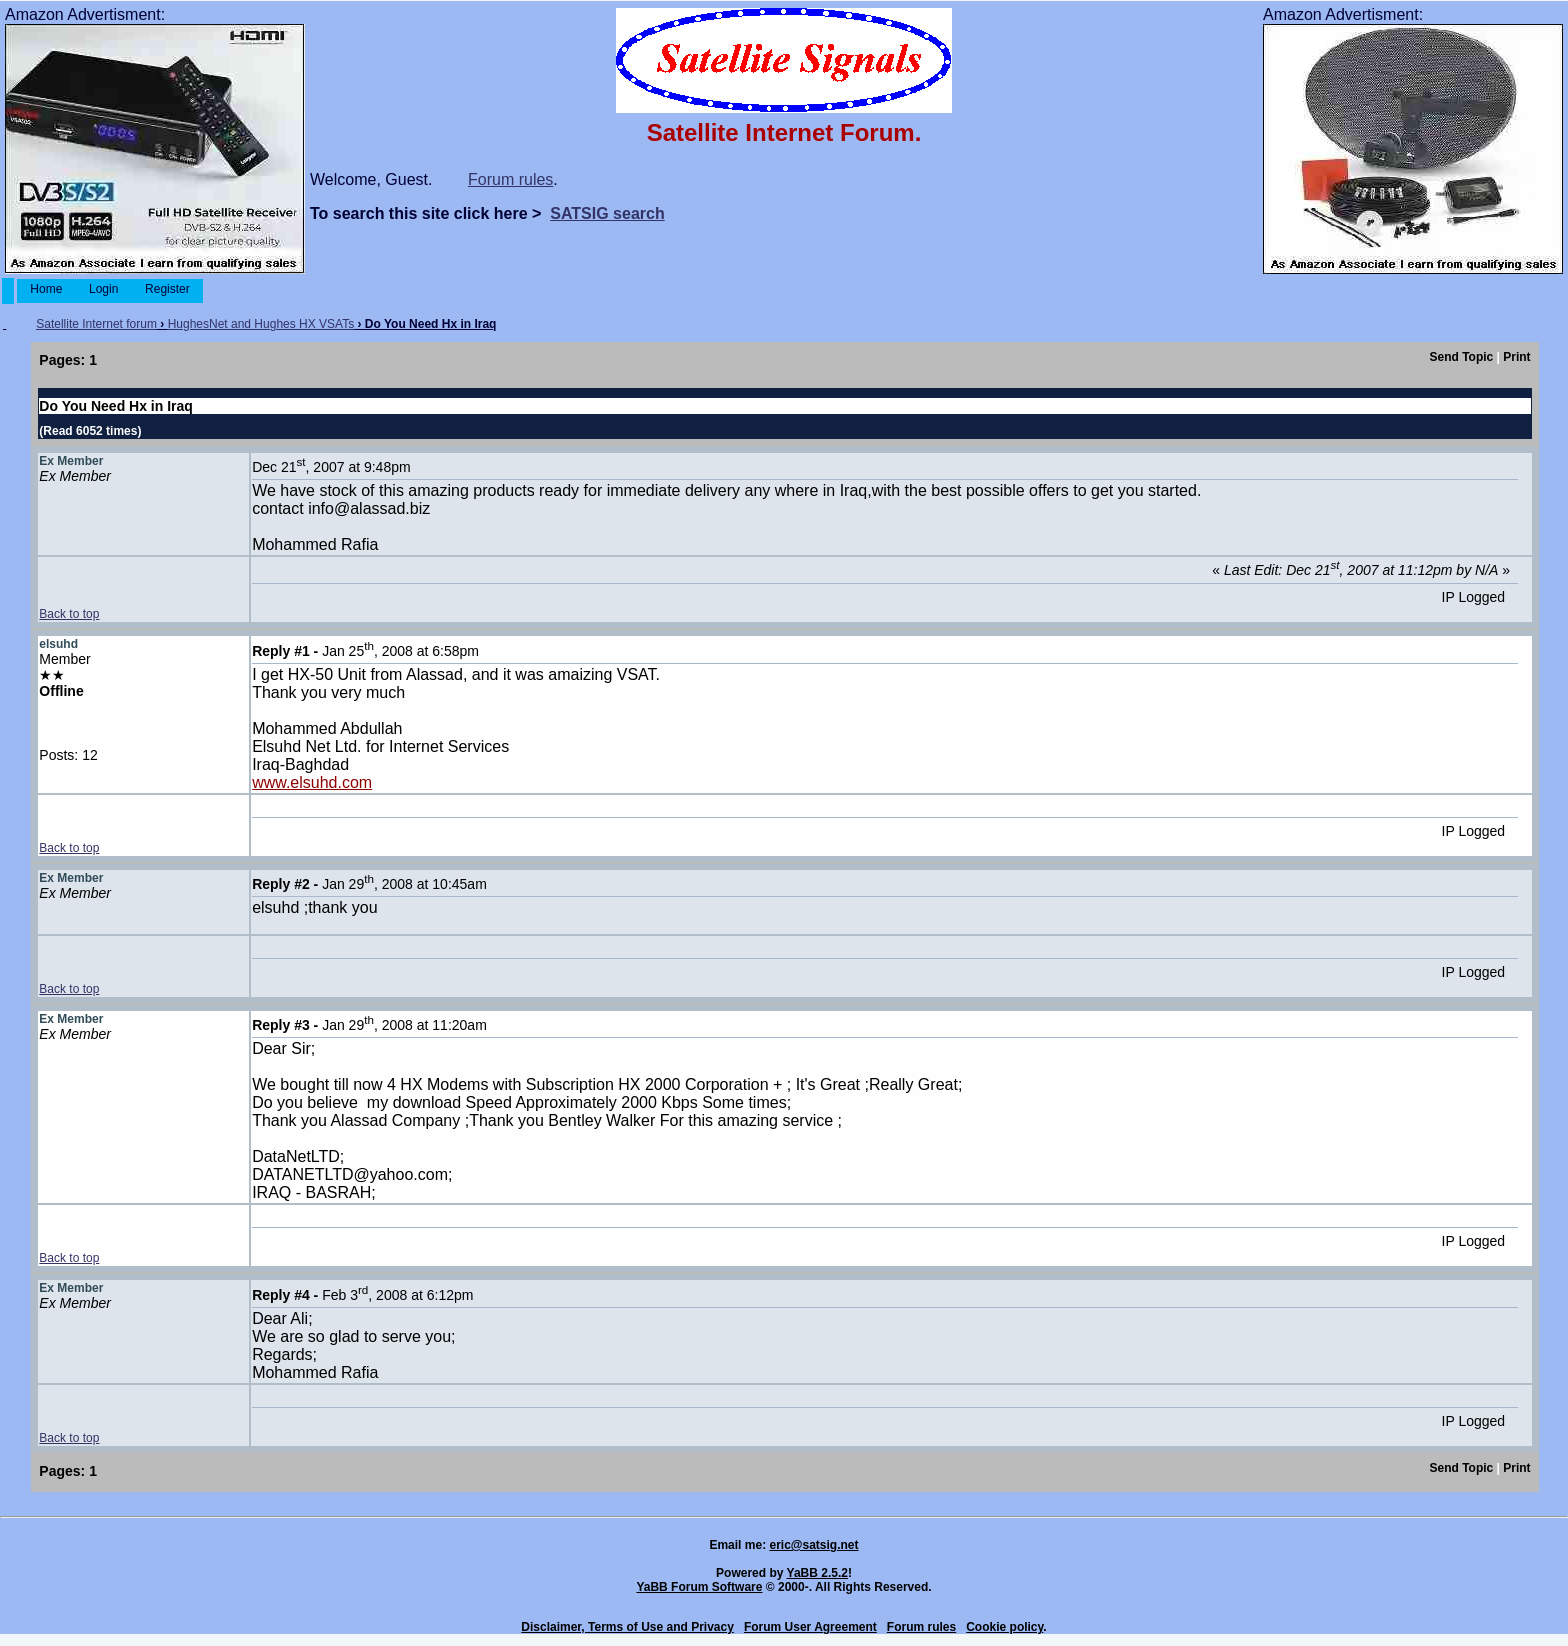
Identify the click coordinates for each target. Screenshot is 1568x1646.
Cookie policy (1004, 1627)
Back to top (69, 614)
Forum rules (510, 179)
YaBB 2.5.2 (817, 1573)
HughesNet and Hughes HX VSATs (261, 324)
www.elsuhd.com (312, 782)
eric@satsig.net (813, 1545)
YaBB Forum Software (699, 1587)
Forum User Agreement (810, 1627)
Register (167, 289)
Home (46, 289)
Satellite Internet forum (96, 324)
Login (104, 289)
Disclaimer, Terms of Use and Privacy (627, 1627)
